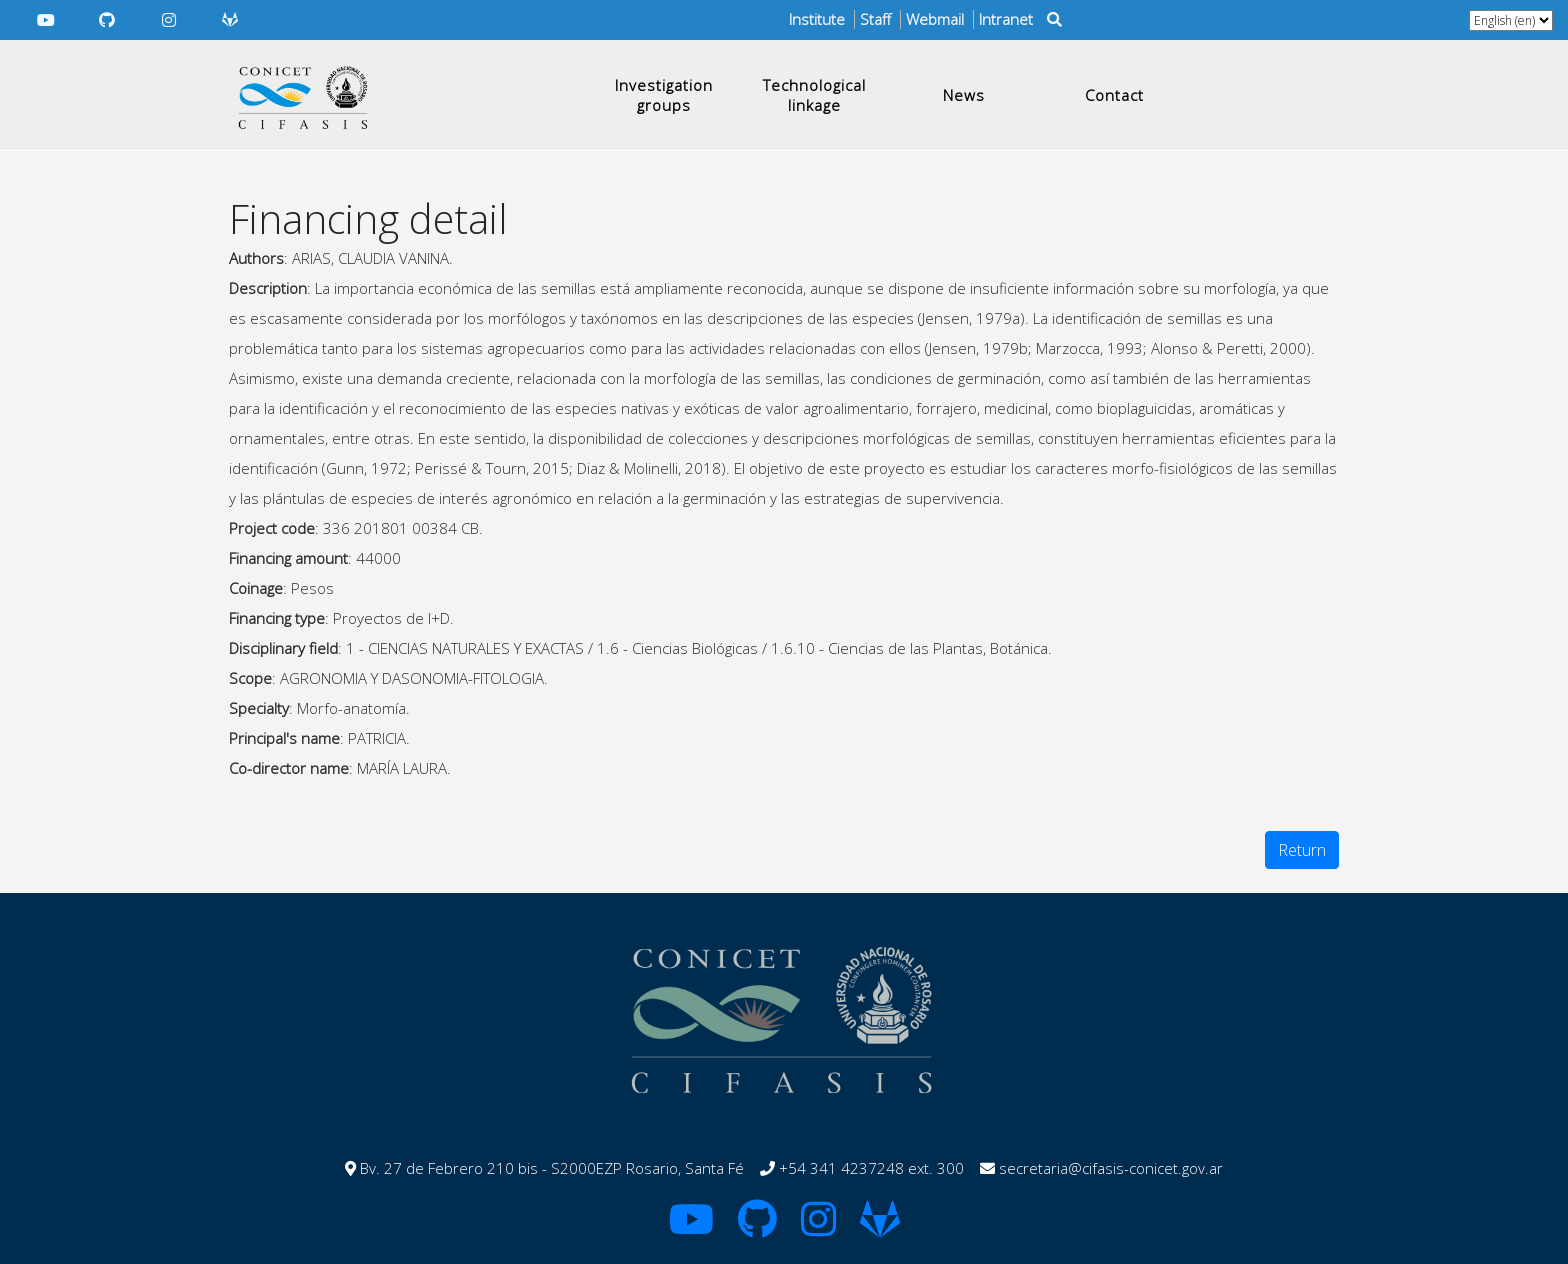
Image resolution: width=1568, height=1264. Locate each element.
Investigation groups (664, 95)
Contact (1114, 95)
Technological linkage (814, 95)
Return (1302, 850)
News (964, 95)
